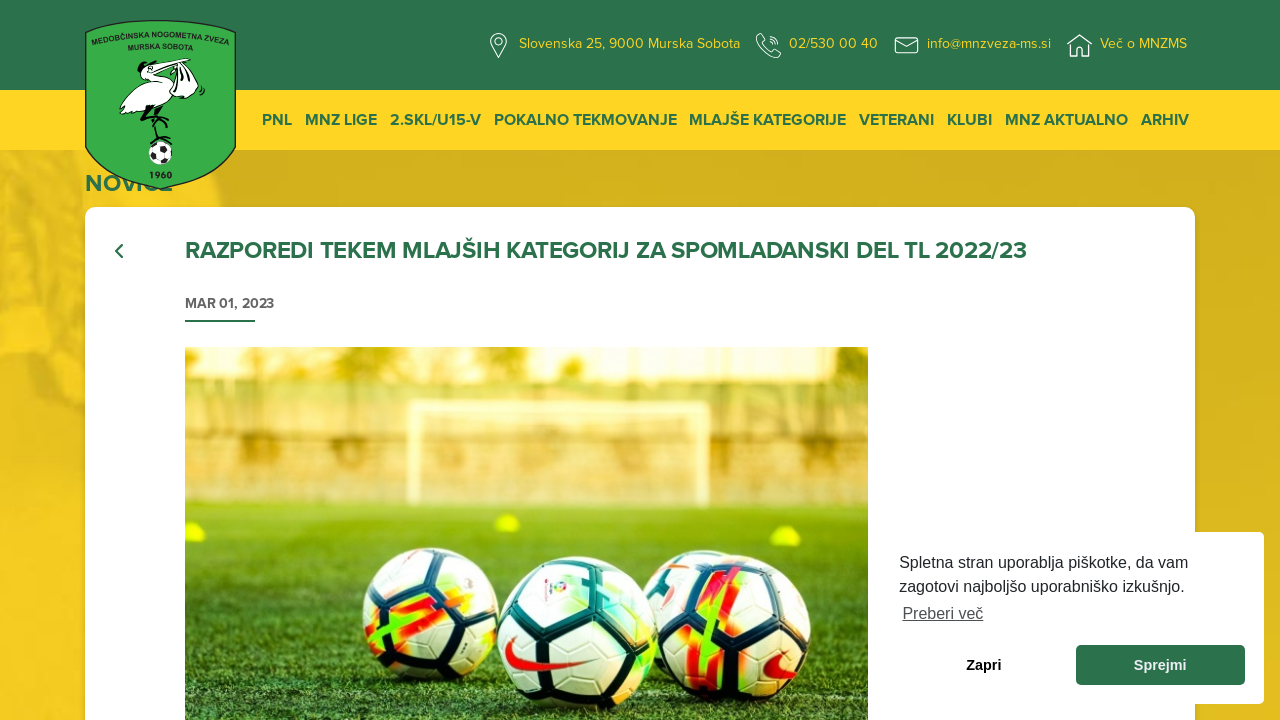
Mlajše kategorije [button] (767, 120)
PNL (277, 120)
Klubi (969, 120)
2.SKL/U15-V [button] (435, 120)
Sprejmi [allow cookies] (1160, 665)
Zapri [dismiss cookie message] (983, 665)
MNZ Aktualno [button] (1066, 120)
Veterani (896, 120)
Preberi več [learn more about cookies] (942, 613)
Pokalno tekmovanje (585, 120)
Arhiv (1165, 120)
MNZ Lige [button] (341, 120)
